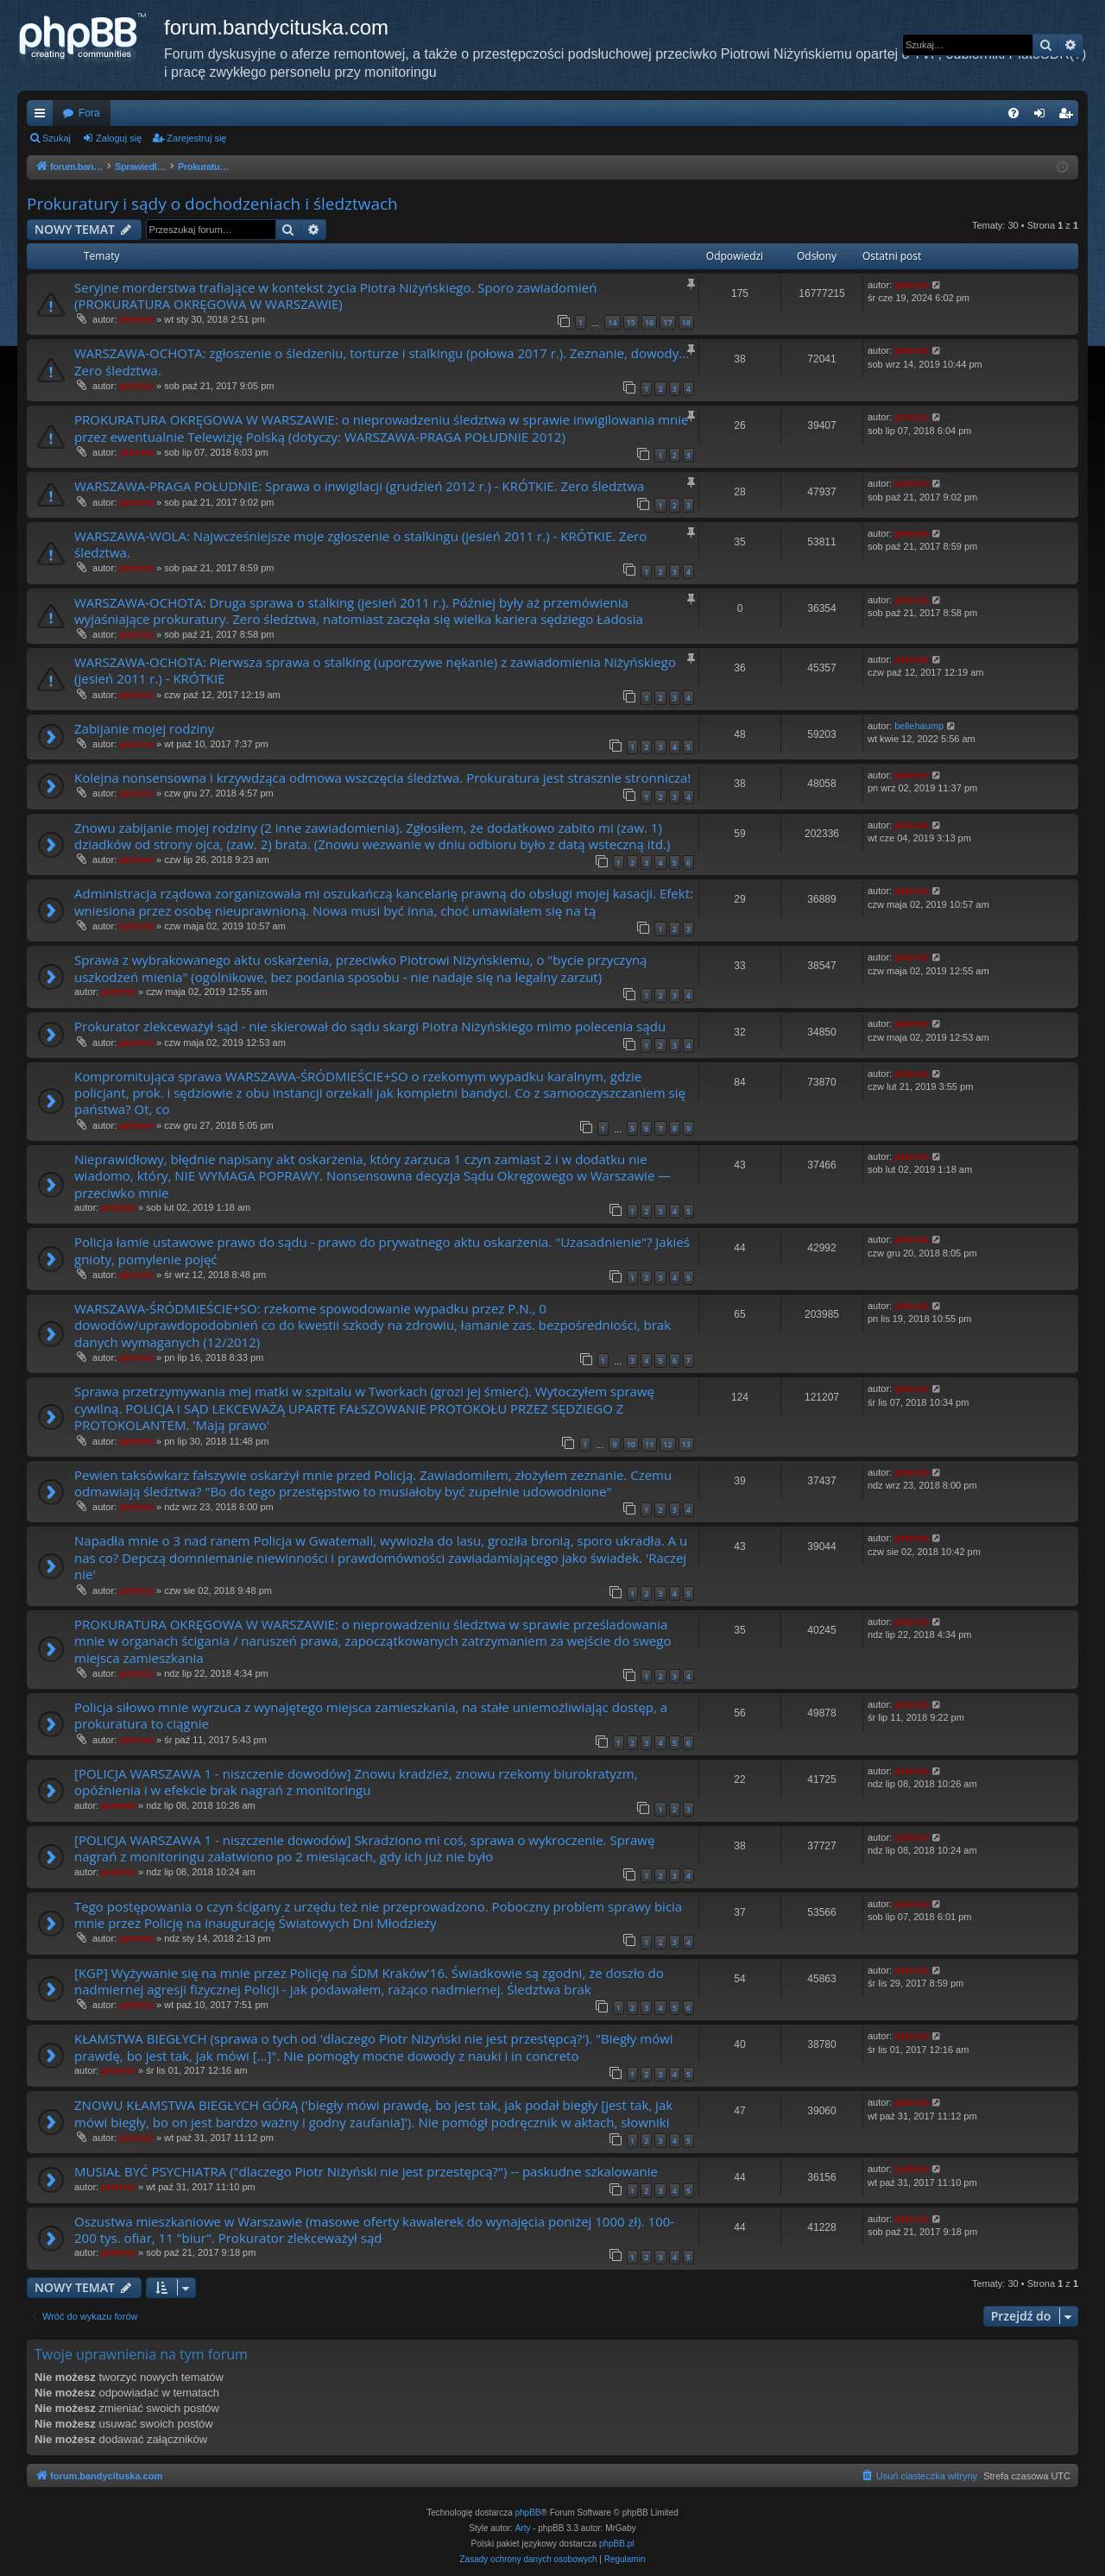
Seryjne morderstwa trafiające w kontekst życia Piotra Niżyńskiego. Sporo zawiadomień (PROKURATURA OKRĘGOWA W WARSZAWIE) (335, 295)
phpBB (528, 2512)
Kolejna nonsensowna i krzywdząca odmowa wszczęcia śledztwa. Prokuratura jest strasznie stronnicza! (382, 777)
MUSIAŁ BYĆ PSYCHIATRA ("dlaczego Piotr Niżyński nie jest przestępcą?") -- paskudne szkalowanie (366, 2171)
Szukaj (56, 138)
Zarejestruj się (196, 138)
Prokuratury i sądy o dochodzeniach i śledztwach (212, 203)
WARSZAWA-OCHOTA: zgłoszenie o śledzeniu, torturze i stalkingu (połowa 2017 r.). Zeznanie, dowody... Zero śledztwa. (381, 361)
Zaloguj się (119, 138)
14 (612, 322)
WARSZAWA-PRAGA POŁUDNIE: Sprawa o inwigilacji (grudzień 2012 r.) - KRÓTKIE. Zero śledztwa (359, 485)
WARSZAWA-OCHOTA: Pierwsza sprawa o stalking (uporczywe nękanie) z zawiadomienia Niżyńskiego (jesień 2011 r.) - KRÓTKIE (375, 670)
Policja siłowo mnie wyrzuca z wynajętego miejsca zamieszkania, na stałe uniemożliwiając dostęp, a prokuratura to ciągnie (370, 1715)
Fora (89, 113)
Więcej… (43, 116)
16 (649, 322)
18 (686, 322)
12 (667, 1444)
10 (631, 1444)
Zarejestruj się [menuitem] (1068, 116)
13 (686, 1444)
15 (631, 322)
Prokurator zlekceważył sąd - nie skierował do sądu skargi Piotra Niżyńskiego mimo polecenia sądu (370, 1026)
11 (649, 1444)
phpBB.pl (617, 2543)
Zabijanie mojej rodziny (144, 728)
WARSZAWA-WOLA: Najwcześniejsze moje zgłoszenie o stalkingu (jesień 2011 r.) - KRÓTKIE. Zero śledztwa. (360, 544)
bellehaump (919, 726)
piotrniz (136, 319)
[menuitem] (1013, 113)
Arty (523, 2528)
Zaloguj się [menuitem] (1043, 116)
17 (667, 322)
